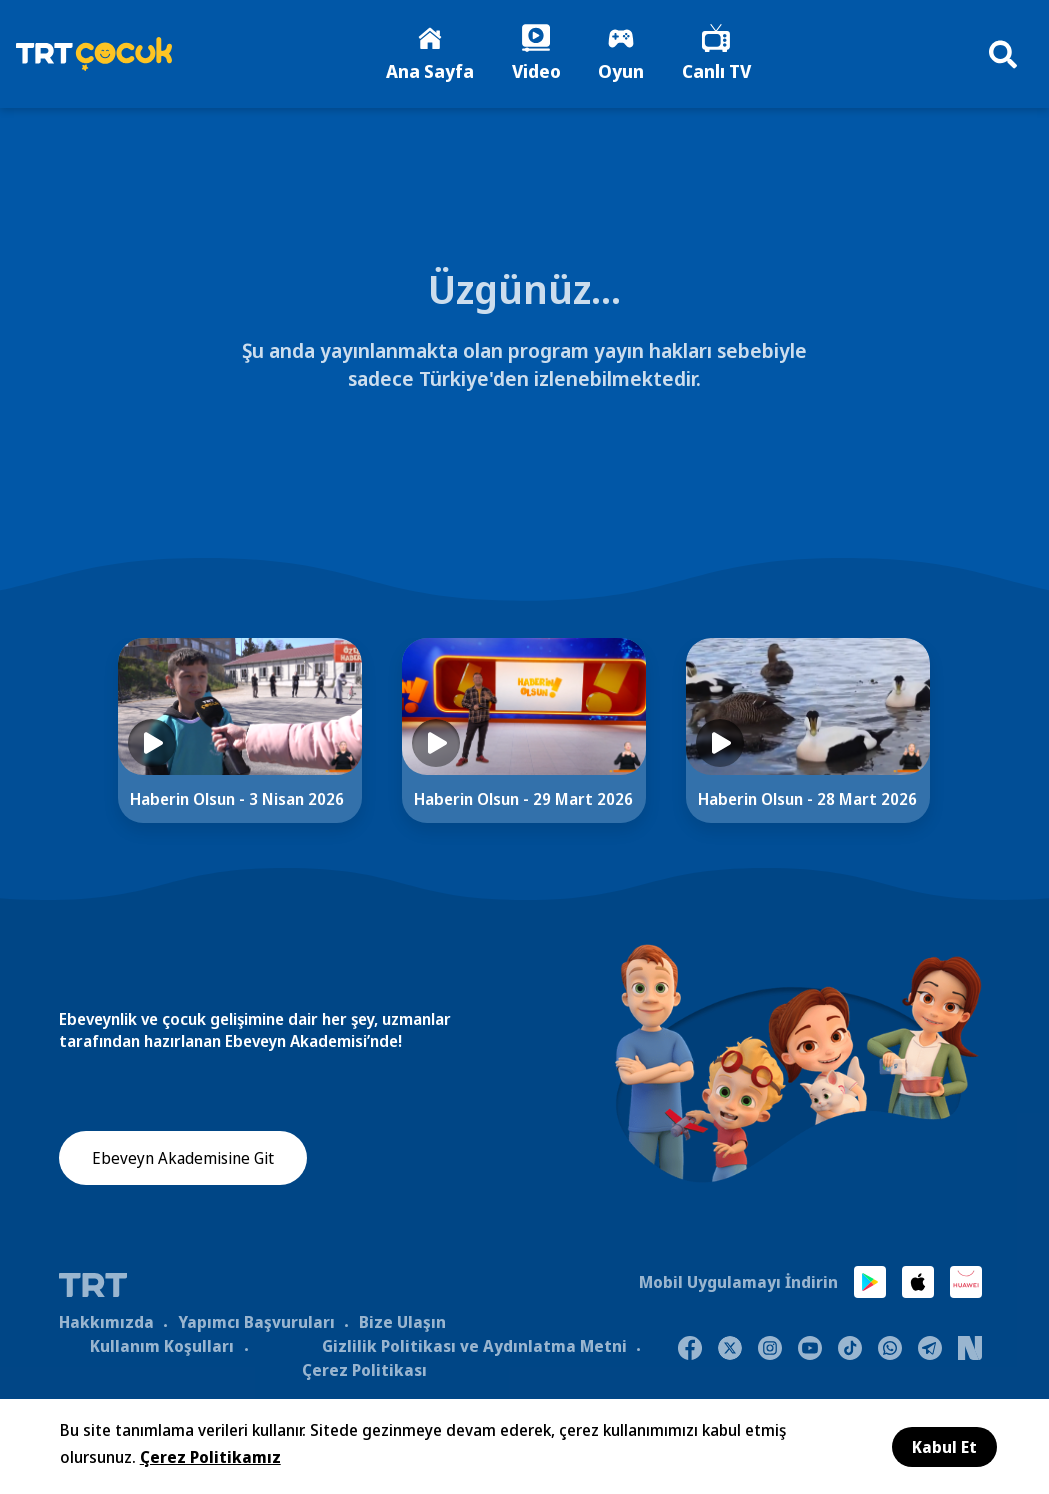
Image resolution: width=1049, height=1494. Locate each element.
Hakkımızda (106, 1323)
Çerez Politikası (364, 1371)
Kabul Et (944, 1447)
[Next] (997, 749)
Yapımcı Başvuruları (256, 1323)
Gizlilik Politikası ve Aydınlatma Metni (474, 1347)
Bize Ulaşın (402, 1323)
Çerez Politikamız (210, 1457)
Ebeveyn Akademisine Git (183, 1160)
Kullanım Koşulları (162, 1347)
